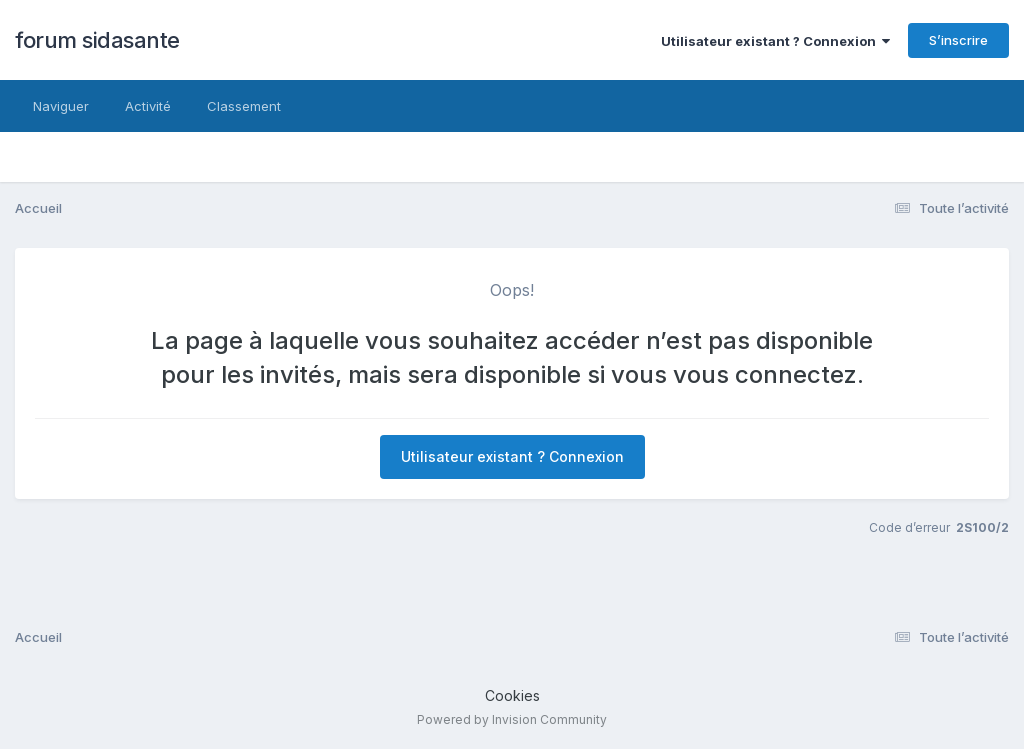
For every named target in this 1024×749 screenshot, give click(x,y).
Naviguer (61, 106)
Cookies (512, 695)
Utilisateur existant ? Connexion (775, 41)
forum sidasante (97, 40)
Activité (148, 106)
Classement (244, 106)
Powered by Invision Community (512, 719)
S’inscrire (958, 40)
